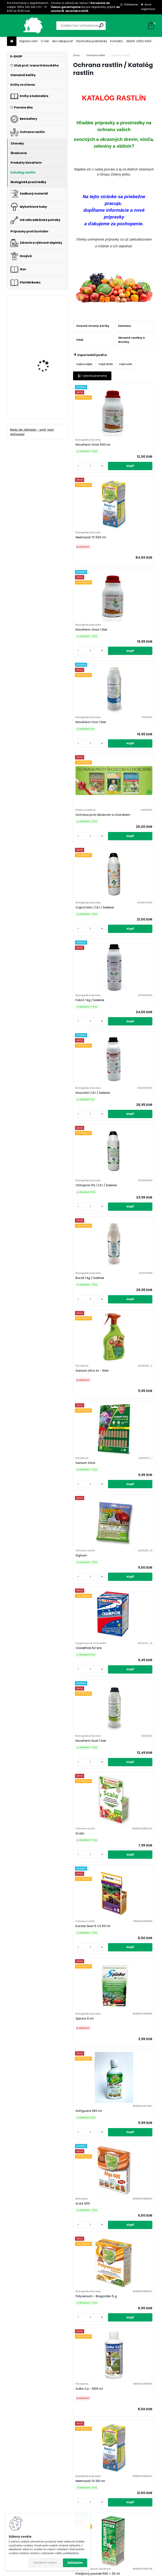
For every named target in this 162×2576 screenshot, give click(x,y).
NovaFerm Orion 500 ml (92, 450)
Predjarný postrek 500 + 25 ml (134, 1601)
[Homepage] (11, 41)
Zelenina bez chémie (133, 1935)
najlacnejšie (84, 364)
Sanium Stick (128, 967)
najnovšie (125, 364)
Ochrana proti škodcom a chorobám (87, 657)
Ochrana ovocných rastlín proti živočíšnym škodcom (92, 1934)
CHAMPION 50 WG (131, 1071)
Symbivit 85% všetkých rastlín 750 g (47, 365)
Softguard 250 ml (90, 1381)
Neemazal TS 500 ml (133, 453)
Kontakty (116, 41)
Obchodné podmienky (91, 41)
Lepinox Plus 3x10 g (131, 1707)
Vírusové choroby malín (97, 2306)
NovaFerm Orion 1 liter (93, 553)
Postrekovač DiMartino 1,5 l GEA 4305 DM (47, 312)
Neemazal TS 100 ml (91, 1599)
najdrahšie (106, 364)
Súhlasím (75, 2563)
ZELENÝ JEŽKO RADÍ (138, 41)
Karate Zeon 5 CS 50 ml (92, 1281)
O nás (45, 41)
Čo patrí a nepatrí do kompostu (103, 2175)
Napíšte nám (28, 41)
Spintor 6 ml (127, 1283)
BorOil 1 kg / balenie (132, 869)
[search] (101, 25)
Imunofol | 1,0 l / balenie (129, 764)
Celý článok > (143, 2142)
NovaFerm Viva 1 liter (133, 553)
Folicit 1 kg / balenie (91, 764)
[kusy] (82, 478)
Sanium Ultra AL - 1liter (90, 969)
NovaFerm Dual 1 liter (92, 1173)
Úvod (76, 55)
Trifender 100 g (88, 1709)
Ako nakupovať (62, 41)
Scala (122, 1175)
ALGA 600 (58, 387)
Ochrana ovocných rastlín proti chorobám (132, 1818)
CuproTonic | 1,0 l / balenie (131, 657)
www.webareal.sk (96, 2572)
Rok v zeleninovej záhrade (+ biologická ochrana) (92, 1818)
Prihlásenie (131, 4)
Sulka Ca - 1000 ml (131, 1490)
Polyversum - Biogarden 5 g (87, 1489)
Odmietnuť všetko (45, 2563)
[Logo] (33, 25)
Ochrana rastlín (95, 55)
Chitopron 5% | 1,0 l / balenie (92, 868)
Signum (83, 1069)
